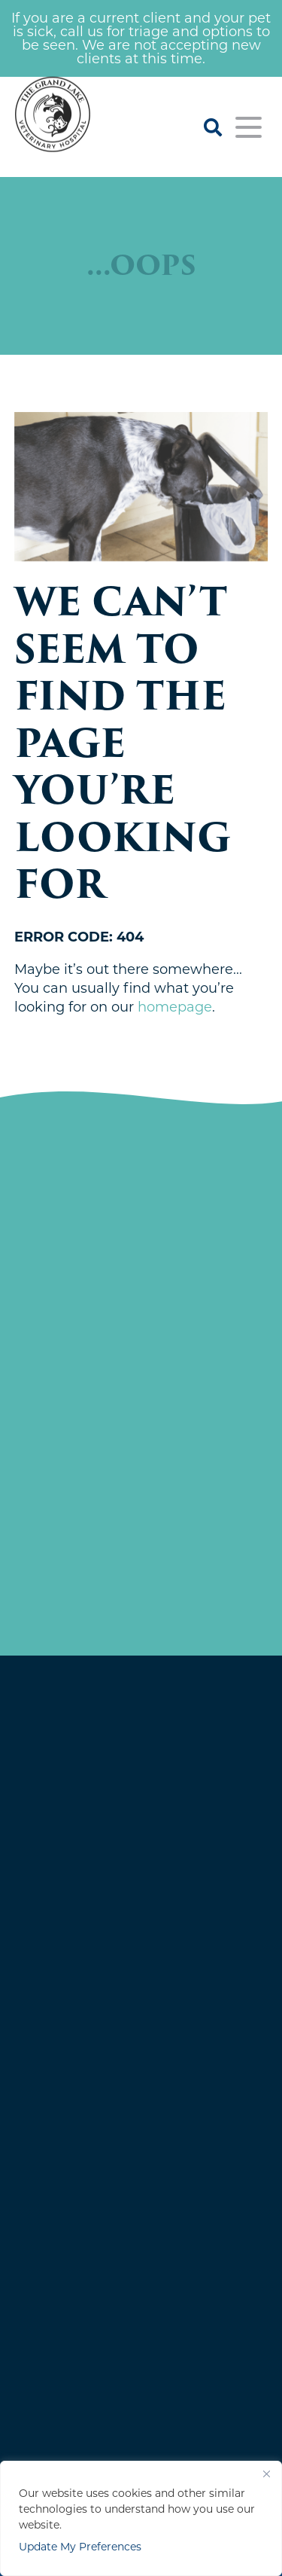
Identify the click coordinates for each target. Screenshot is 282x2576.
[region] (141, 2518)
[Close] (266, 2474)
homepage (175, 1007)
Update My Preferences (80, 2546)
